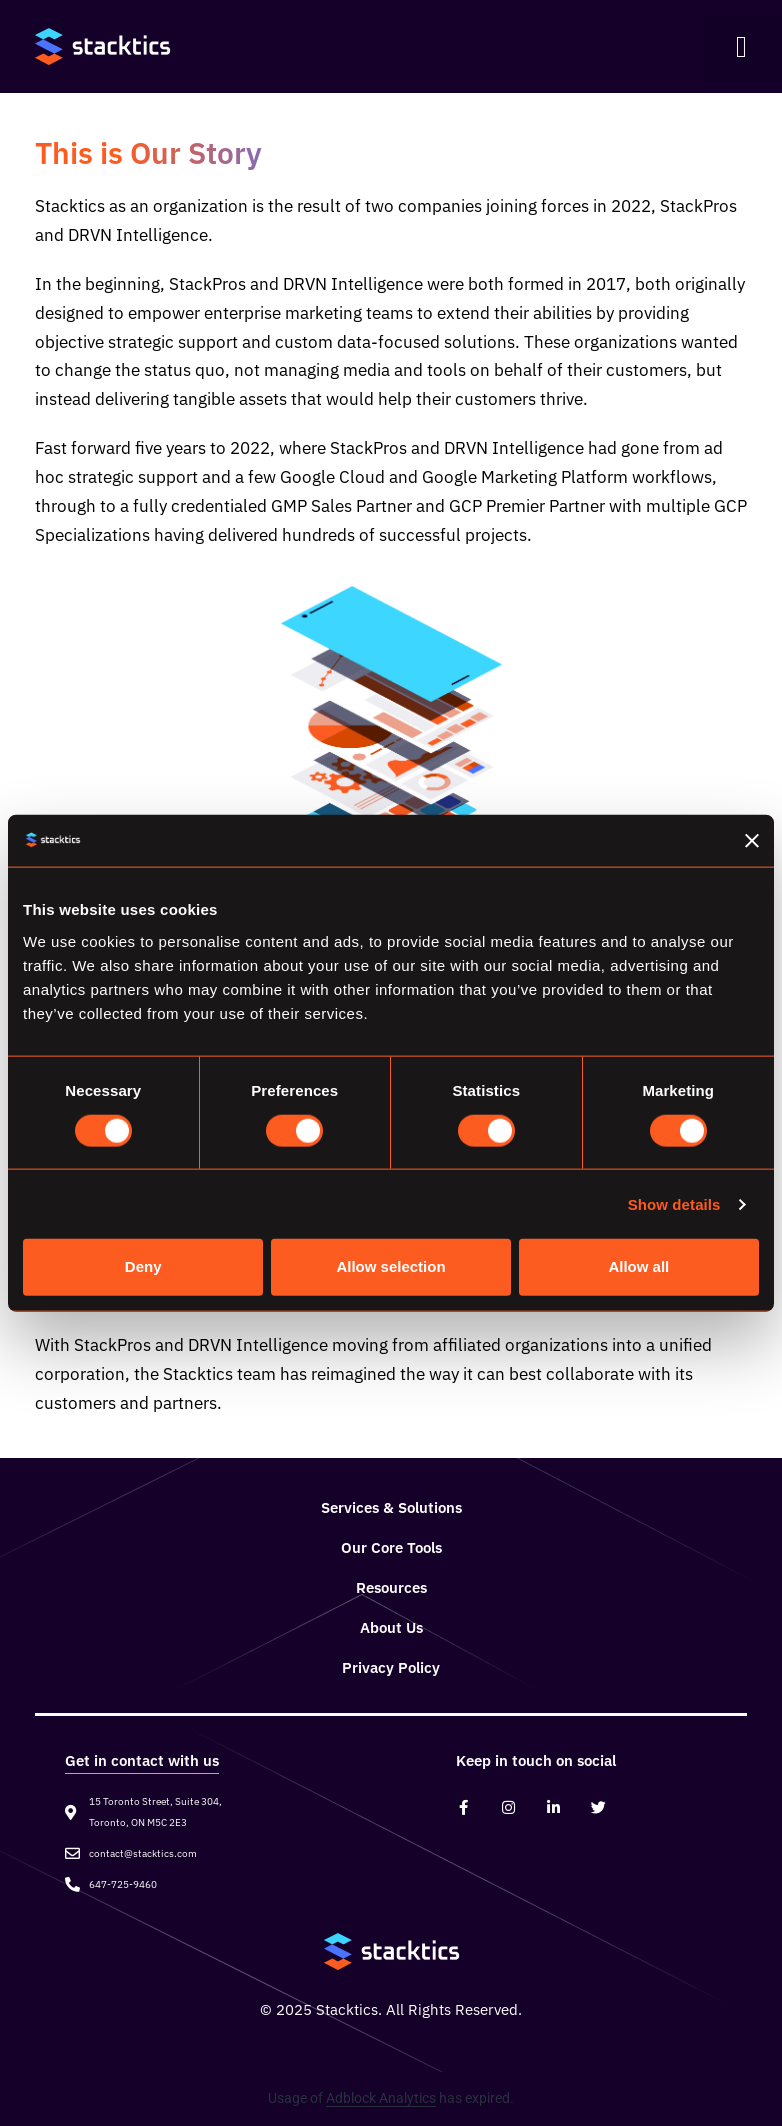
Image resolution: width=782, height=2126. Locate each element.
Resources (391, 1587)
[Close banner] (752, 841)
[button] (741, 47)
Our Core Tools (391, 1547)
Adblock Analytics (381, 2098)
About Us (391, 1627)
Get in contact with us (142, 1760)
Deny (143, 1266)
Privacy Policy (391, 1667)
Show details (674, 1203)
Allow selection (390, 1266)
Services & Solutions (391, 1507)
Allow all (638, 1266)
